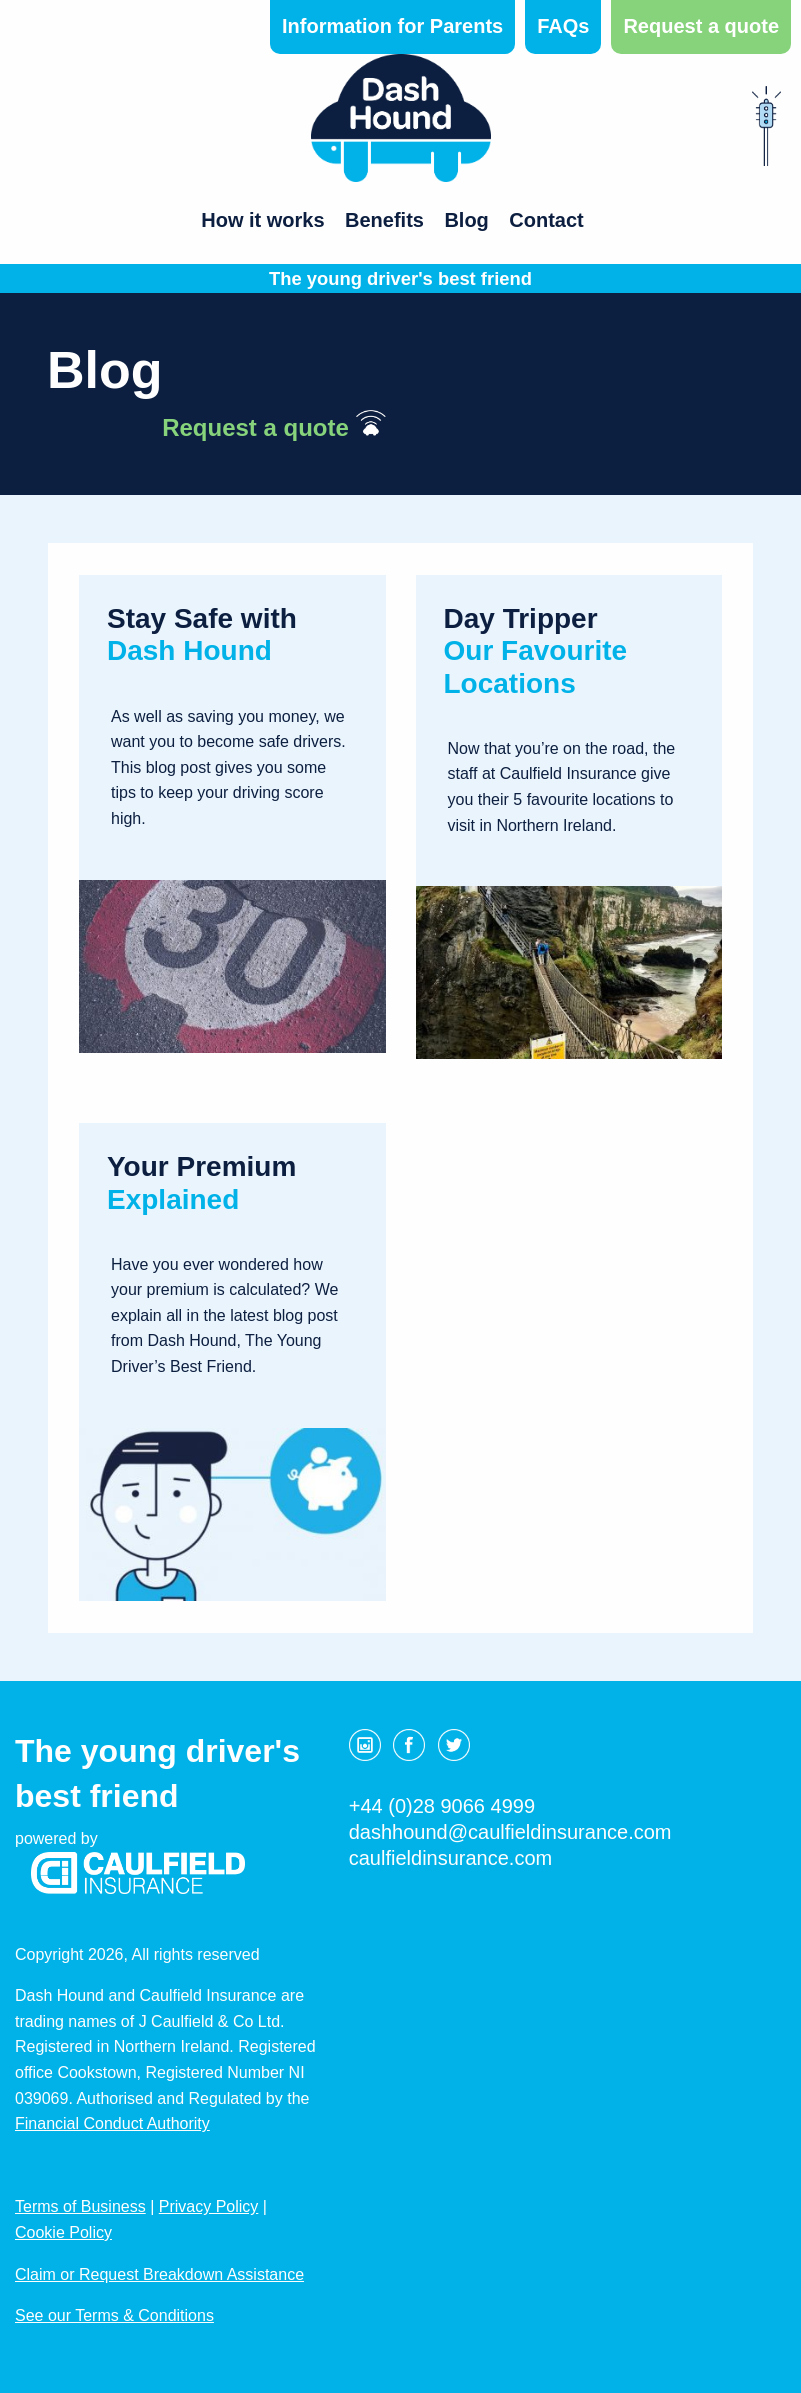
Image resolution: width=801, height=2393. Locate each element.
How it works (262, 220)
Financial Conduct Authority (112, 2123)
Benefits (384, 220)
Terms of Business (80, 2206)
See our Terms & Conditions (114, 2315)
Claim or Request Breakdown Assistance (159, 2274)
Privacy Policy (209, 2206)
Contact (546, 220)
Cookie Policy (63, 2232)
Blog (466, 220)
